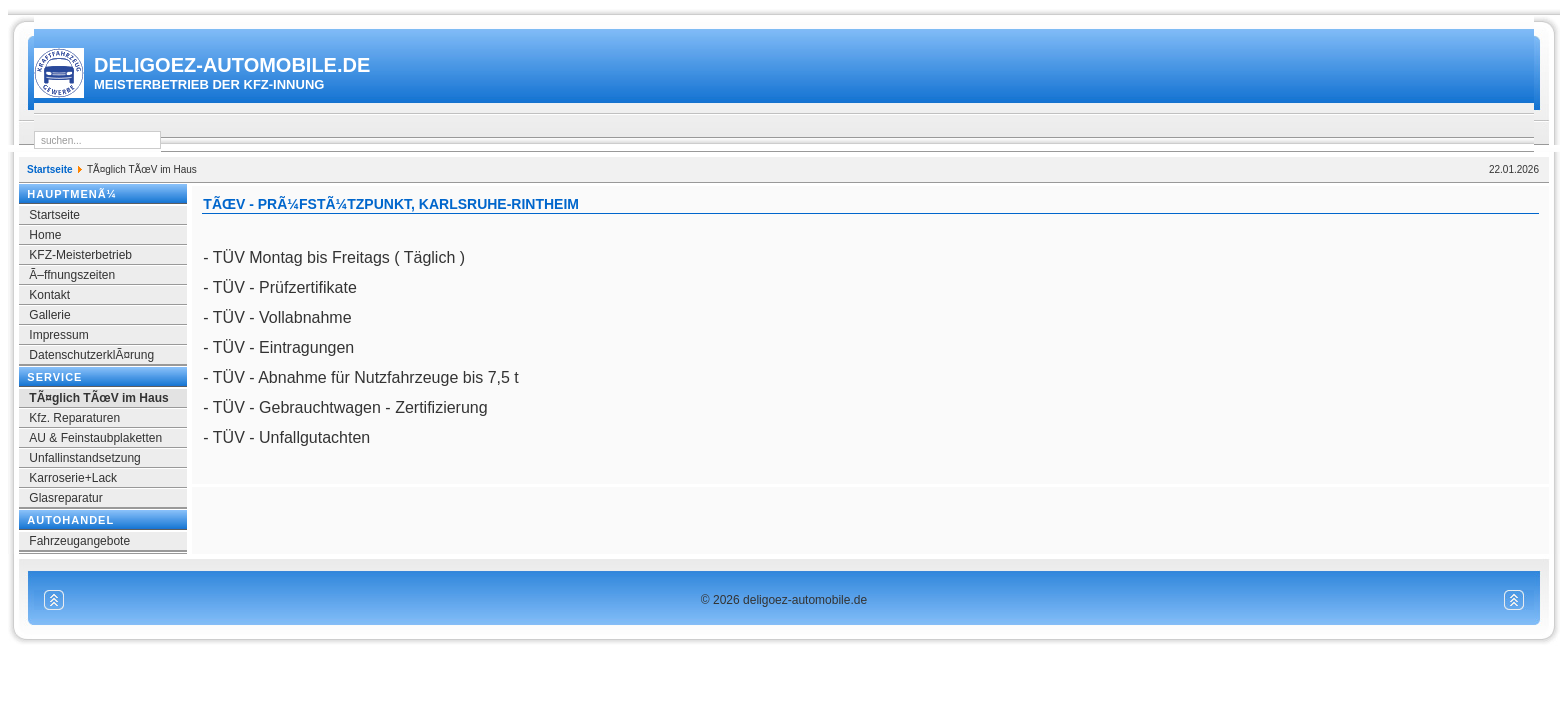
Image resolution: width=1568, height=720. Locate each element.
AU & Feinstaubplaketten (95, 438)
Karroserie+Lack (73, 478)
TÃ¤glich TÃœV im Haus (98, 398)
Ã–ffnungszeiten (72, 275)
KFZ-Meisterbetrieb (80, 255)
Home (45, 235)
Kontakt (49, 295)
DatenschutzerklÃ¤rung (91, 355)
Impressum (58, 335)
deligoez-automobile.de (232, 73)
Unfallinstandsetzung (84, 458)
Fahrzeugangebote (79, 541)
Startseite (50, 169)
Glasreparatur (65, 498)
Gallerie (49, 315)
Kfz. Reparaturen (74, 418)
